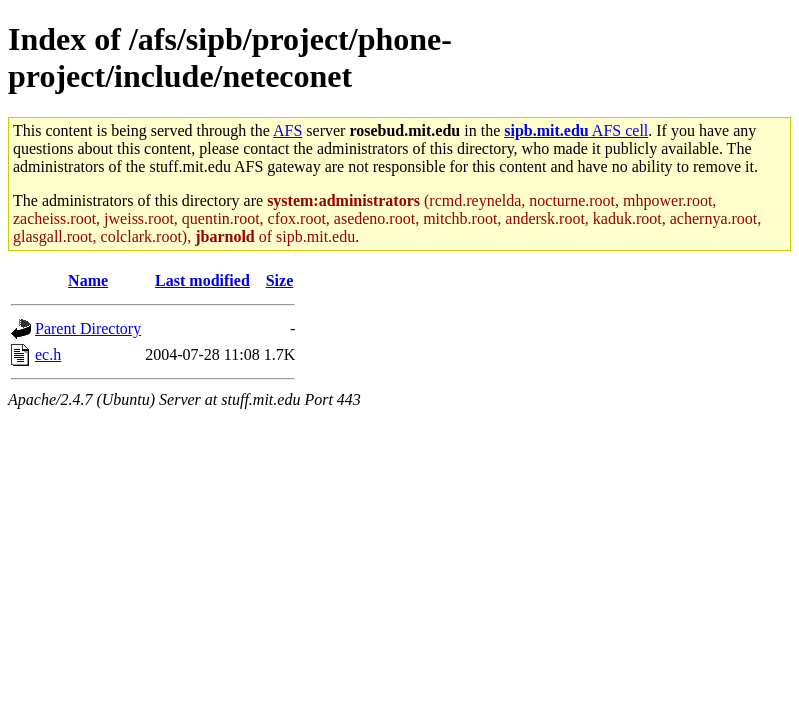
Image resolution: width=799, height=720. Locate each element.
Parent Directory (88, 328)
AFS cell (576, 130)
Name (88, 280)
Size (280, 280)
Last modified (202, 280)
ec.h (48, 354)
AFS (287, 130)
